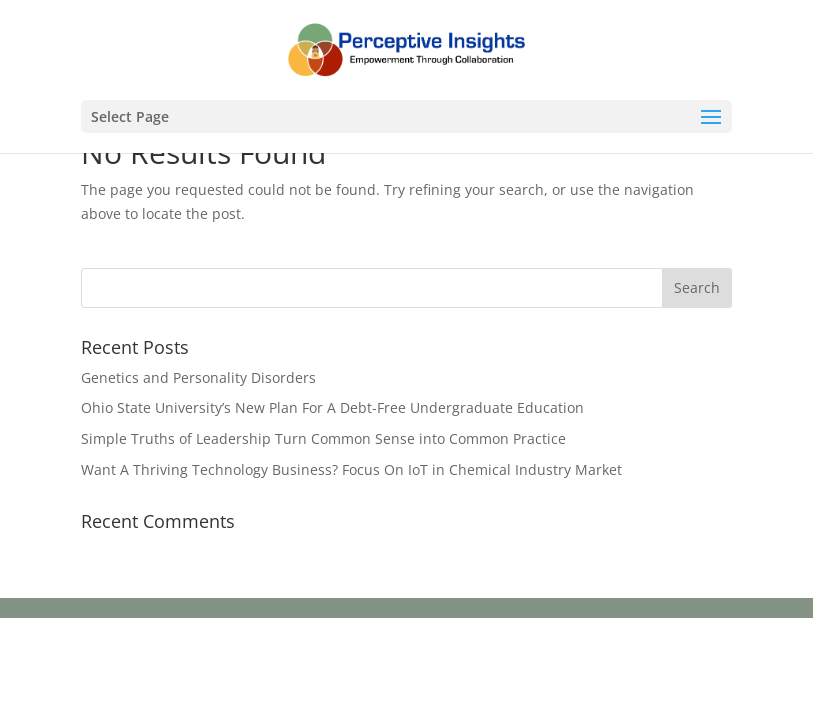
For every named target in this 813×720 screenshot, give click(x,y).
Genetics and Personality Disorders (198, 377)
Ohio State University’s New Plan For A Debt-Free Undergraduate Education (332, 407)
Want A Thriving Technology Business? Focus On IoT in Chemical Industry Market (351, 469)
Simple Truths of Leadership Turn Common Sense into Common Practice (323, 438)
